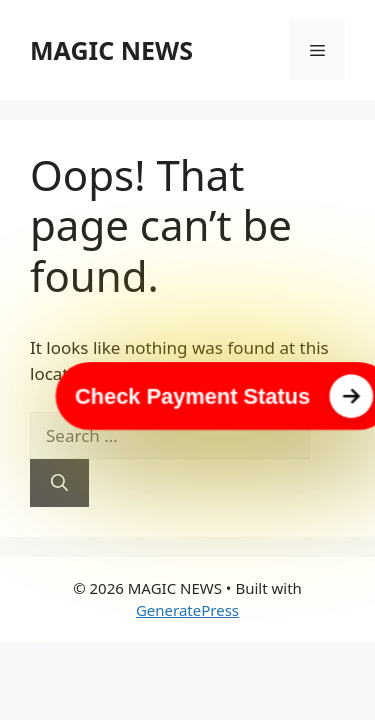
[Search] (59, 483)
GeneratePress (187, 610)
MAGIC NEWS (111, 50)
